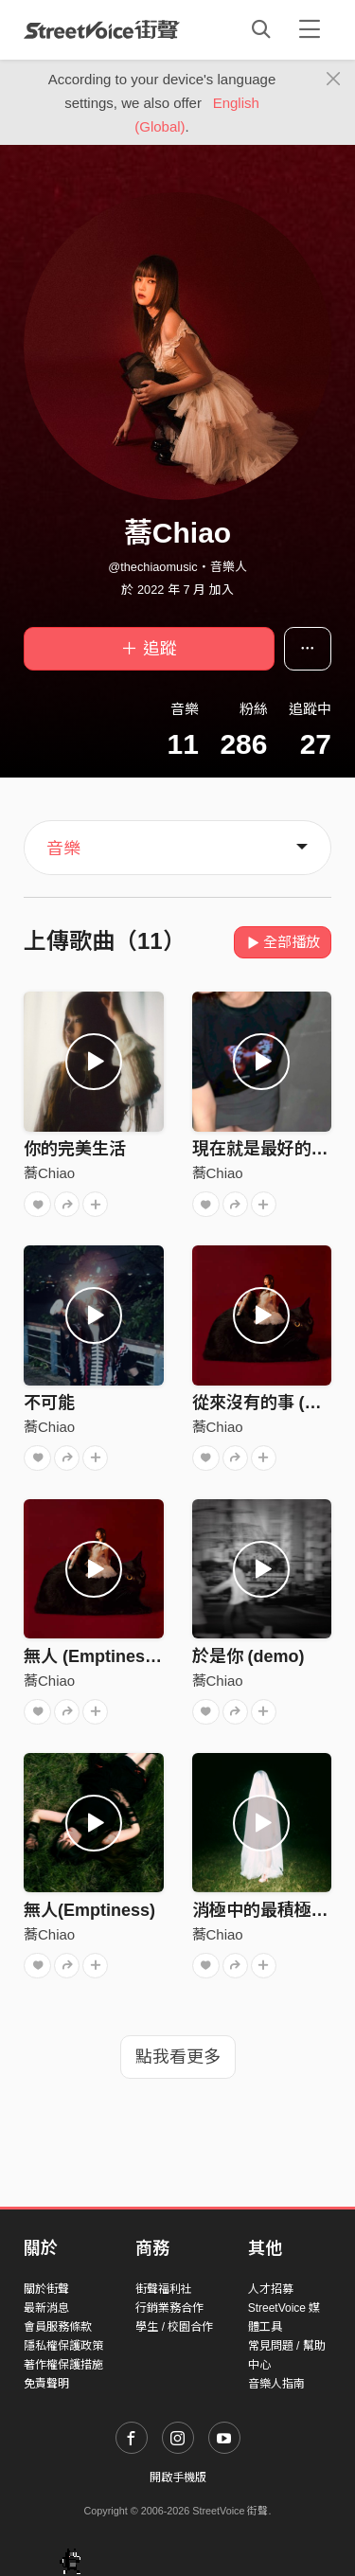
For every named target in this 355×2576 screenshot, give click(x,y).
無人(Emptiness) (89, 1910)
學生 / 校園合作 (174, 2327)
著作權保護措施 (63, 2364)
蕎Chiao (49, 1173)
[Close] (333, 79)
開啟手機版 (178, 2477)
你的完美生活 (75, 1148)
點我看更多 (178, 2057)
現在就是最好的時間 (269, 1148)
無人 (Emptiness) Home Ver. (135, 1656)
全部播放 (282, 942)
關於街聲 (46, 2289)
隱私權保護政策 (63, 2345)
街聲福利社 (163, 2289)
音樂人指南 (276, 2383)
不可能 (49, 1402)
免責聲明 (46, 2383)
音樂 (63, 848)
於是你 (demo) (248, 1656)
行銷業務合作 (169, 2308)
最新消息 (46, 2308)
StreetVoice (102, 29)
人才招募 (270, 2289)
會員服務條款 (58, 2327)
